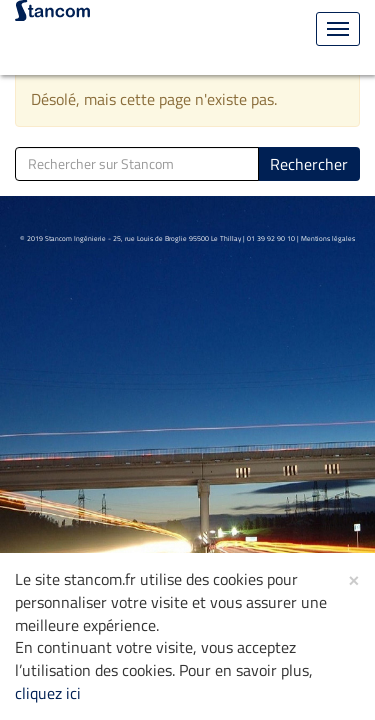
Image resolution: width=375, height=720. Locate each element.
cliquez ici (48, 693)
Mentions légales (328, 238)
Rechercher (309, 164)
